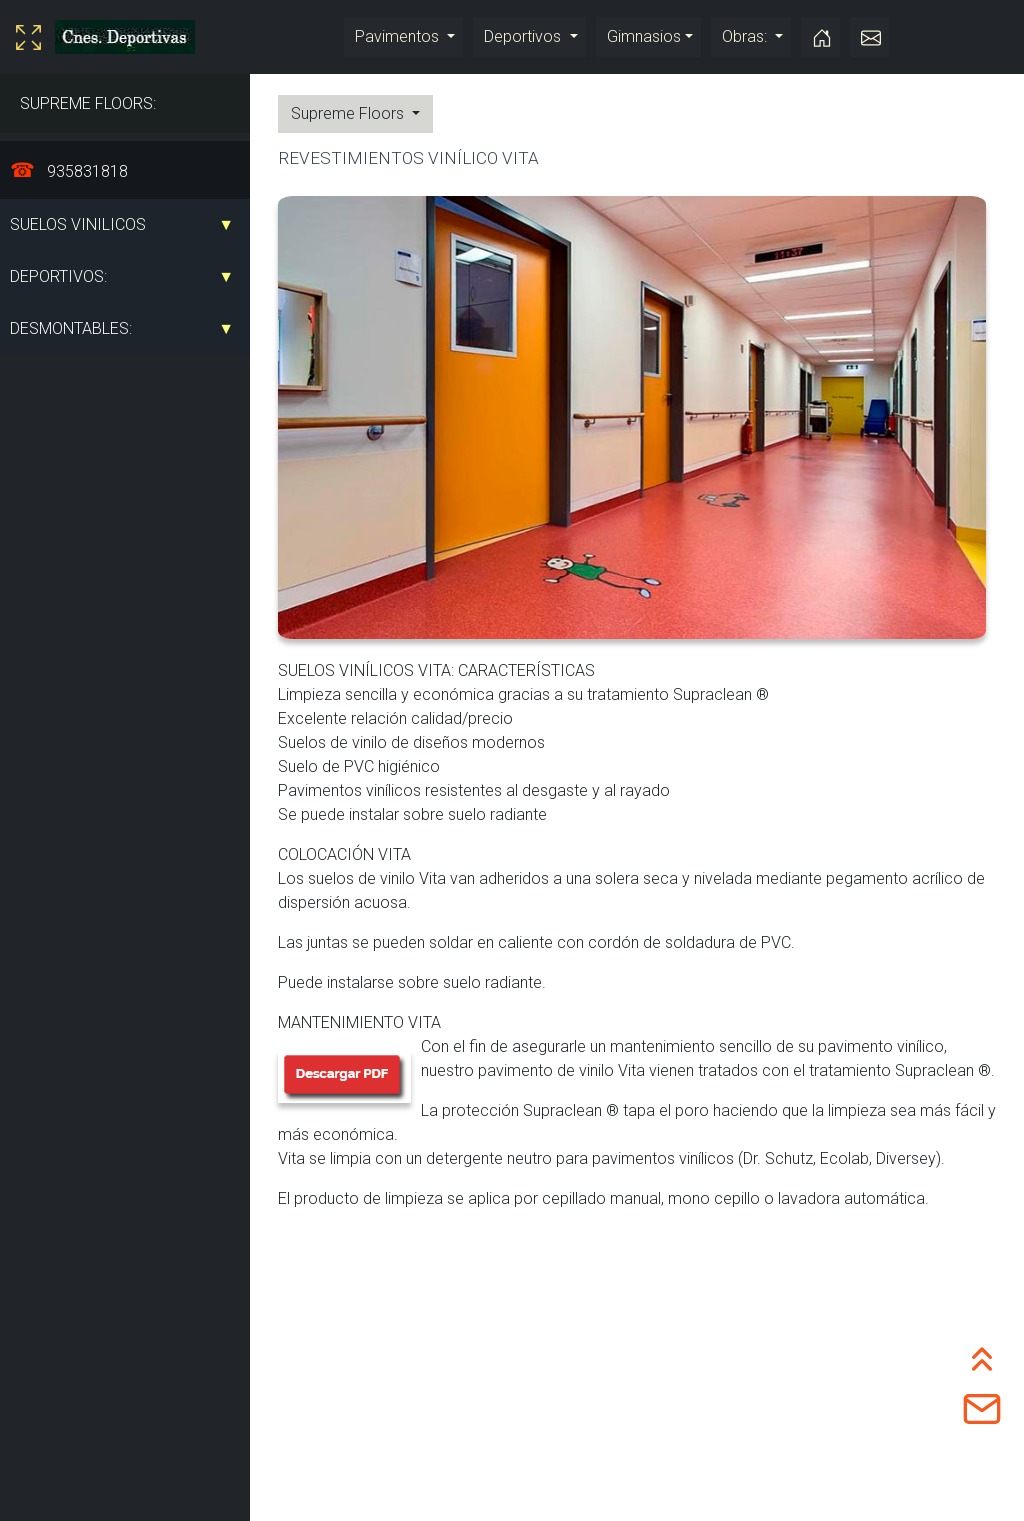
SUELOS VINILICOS (78, 224)
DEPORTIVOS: (58, 276)
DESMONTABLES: (71, 328)
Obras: (746, 36)
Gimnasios (644, 36)
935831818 (85, 171)
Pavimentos (399, 36)
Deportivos (524, 36)
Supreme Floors (349, 113)
